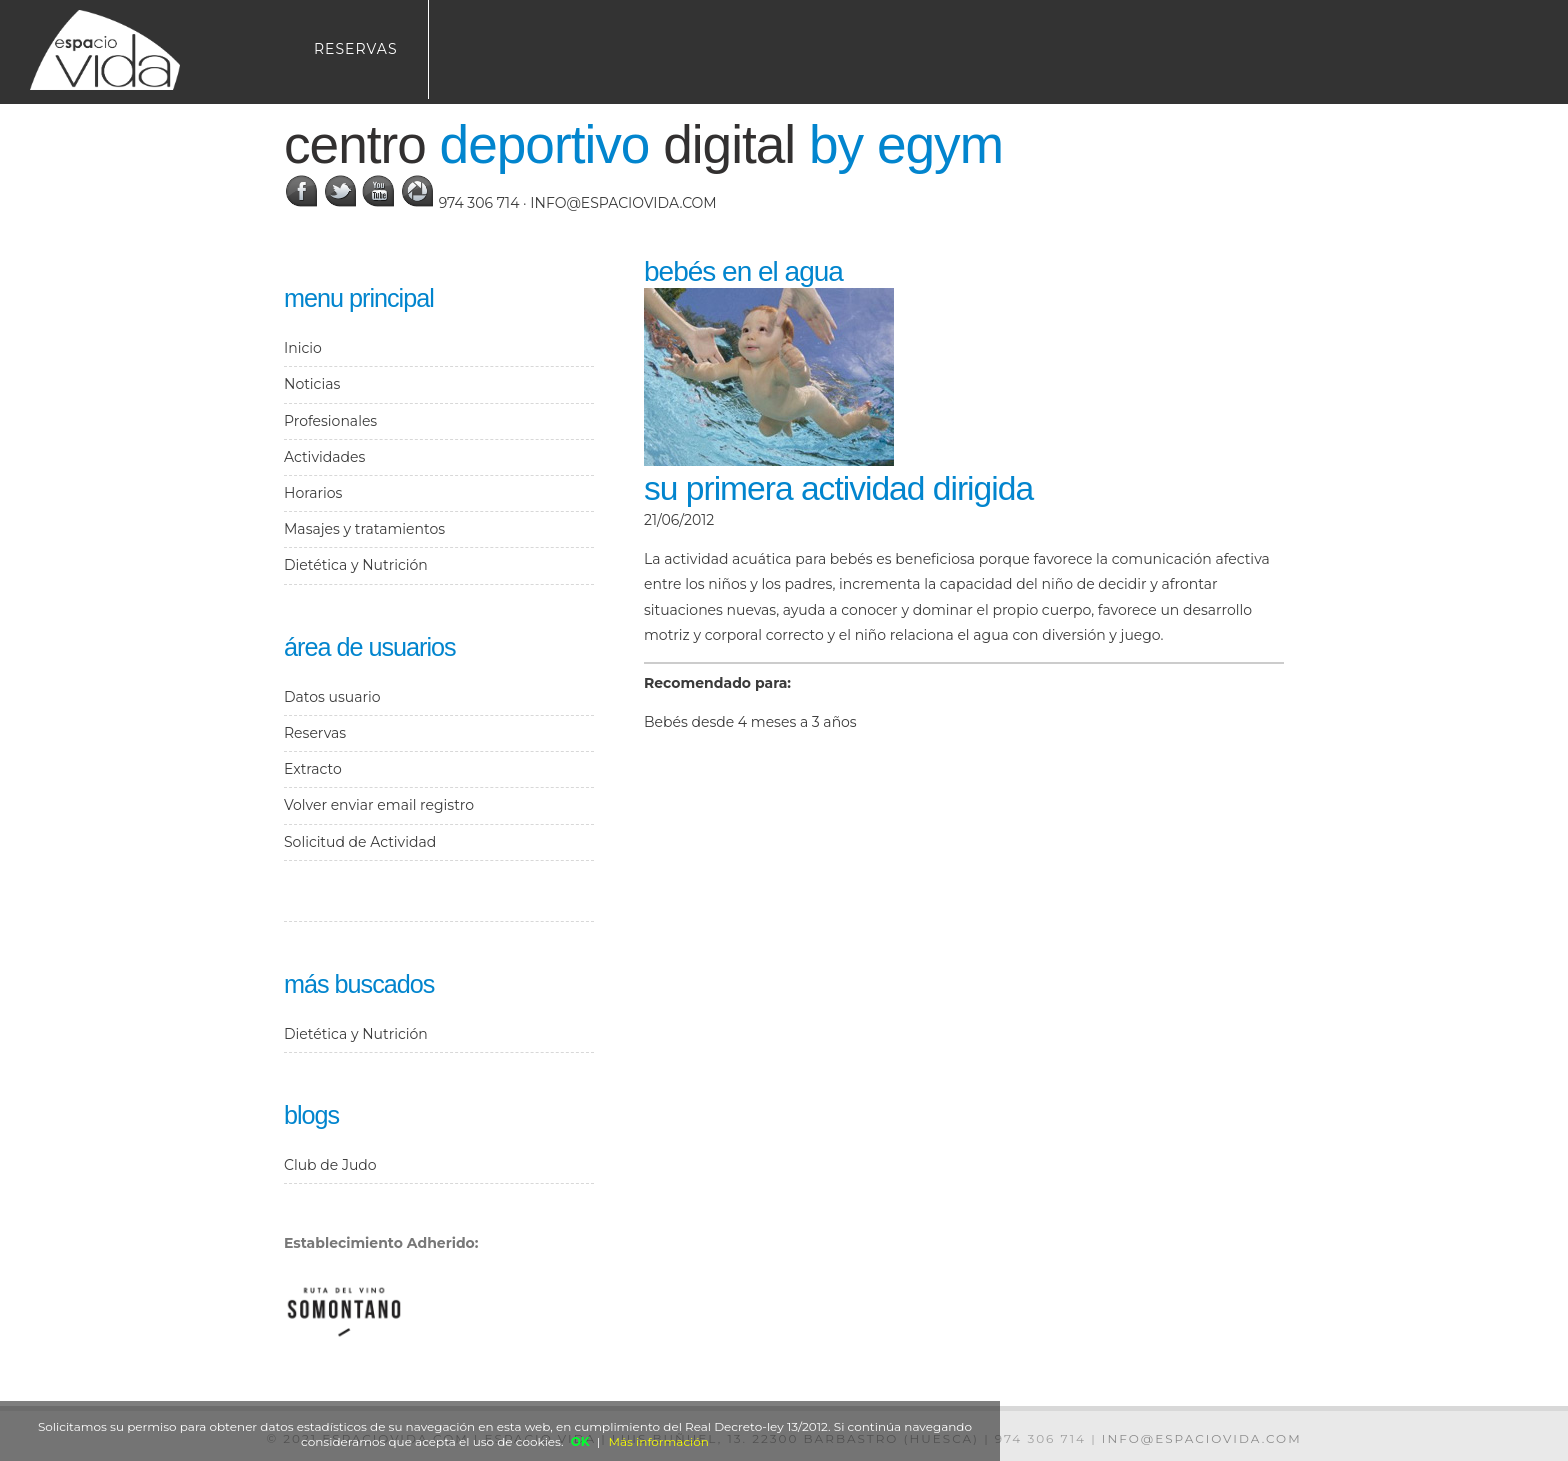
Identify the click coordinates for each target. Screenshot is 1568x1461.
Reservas (356, 49)
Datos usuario (332, 697)
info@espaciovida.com (623, 203)
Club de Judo (330, 1165)
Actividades (324, 457)
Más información (659, 1441)
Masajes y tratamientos (364, 529)
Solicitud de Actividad (360, 842)
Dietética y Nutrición (356, 565)
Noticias (312, 384)
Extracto (313, 769)
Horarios (313, 493)
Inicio (303, 348)
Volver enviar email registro (379, 805)
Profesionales (330, 421)
